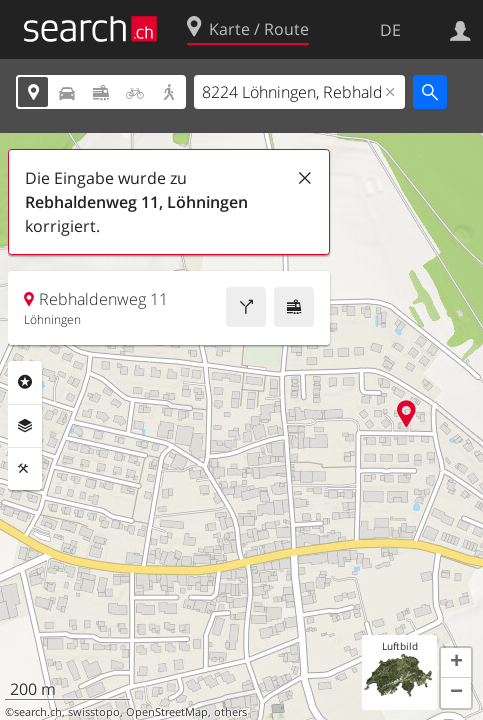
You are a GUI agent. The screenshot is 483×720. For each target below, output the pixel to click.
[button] (456, 663)
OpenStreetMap (167, 712)
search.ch (38, 712)
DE (390, 30)
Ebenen (25, 426)
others (230, 712)
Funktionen (25, 469)
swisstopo (94, 712)
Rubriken (25, 382)
